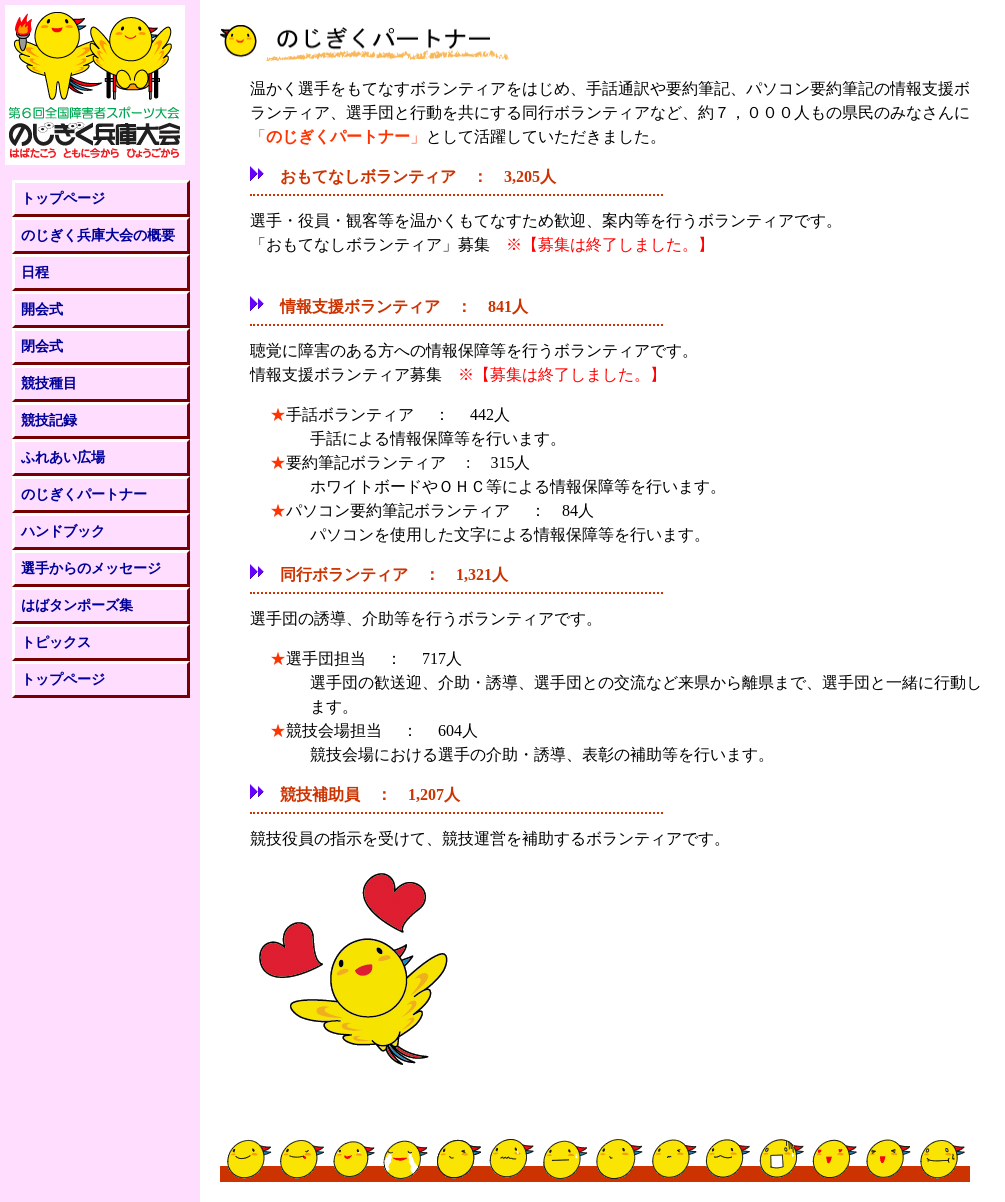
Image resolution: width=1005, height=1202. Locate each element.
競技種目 (49, 383)
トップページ (63, 198)
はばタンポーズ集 (77, 605)
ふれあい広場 (63, 457)
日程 (35, 272)
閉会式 (42, 346)
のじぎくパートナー (84, 494)
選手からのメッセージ (91, 568)
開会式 (42, 309)
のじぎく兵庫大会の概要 (98, 235)
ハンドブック (63, 531)
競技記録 (49, 420)
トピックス (56, 642)
